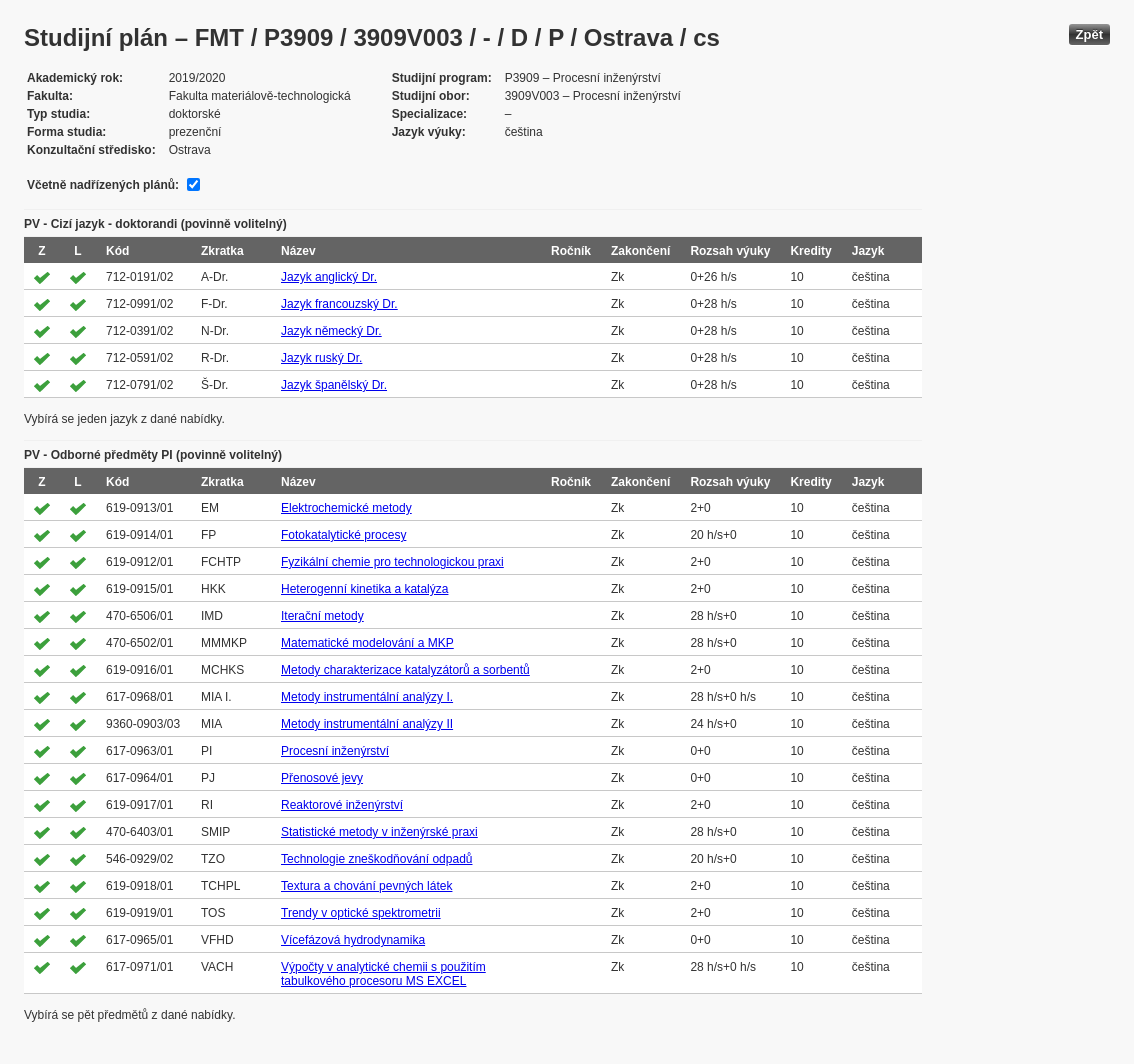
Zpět (1089, 34)
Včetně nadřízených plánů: (103, 185)
